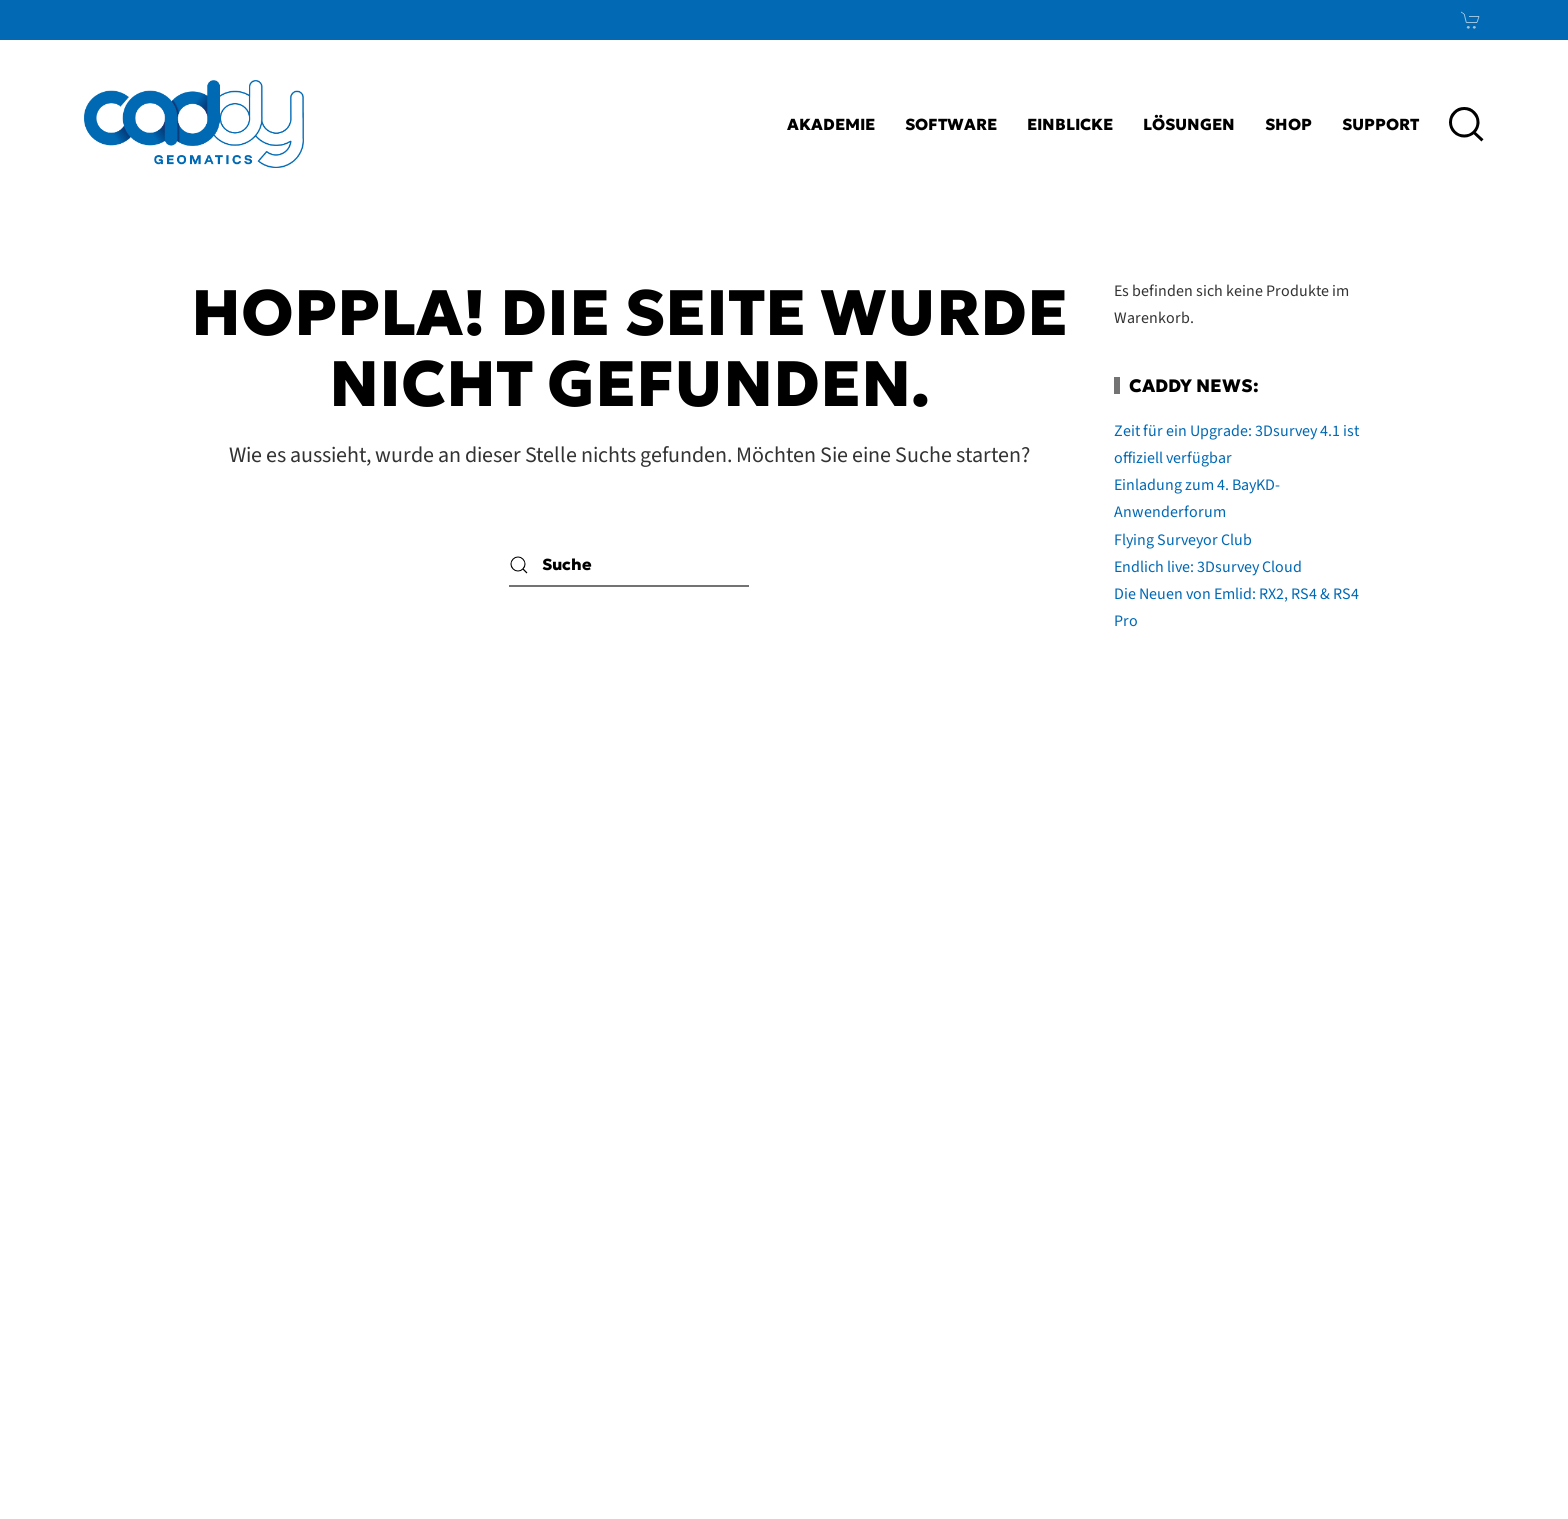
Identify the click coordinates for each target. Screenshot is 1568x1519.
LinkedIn (1385, 1190)
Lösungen (1189, 124)
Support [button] (1380, 124)
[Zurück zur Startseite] (194, 124)
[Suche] (629, 564)
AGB (961, 1239)
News (1421, 1288)
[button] (1466, 124)
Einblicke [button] (1070, 124)
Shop (1288, 124)
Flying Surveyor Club (1183, 540)
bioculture (1489, 1465)
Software (951, 124)
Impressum (877, 1190)
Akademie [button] (831, 124)
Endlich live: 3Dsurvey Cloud (1208, 567)
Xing (1432, 1239)
